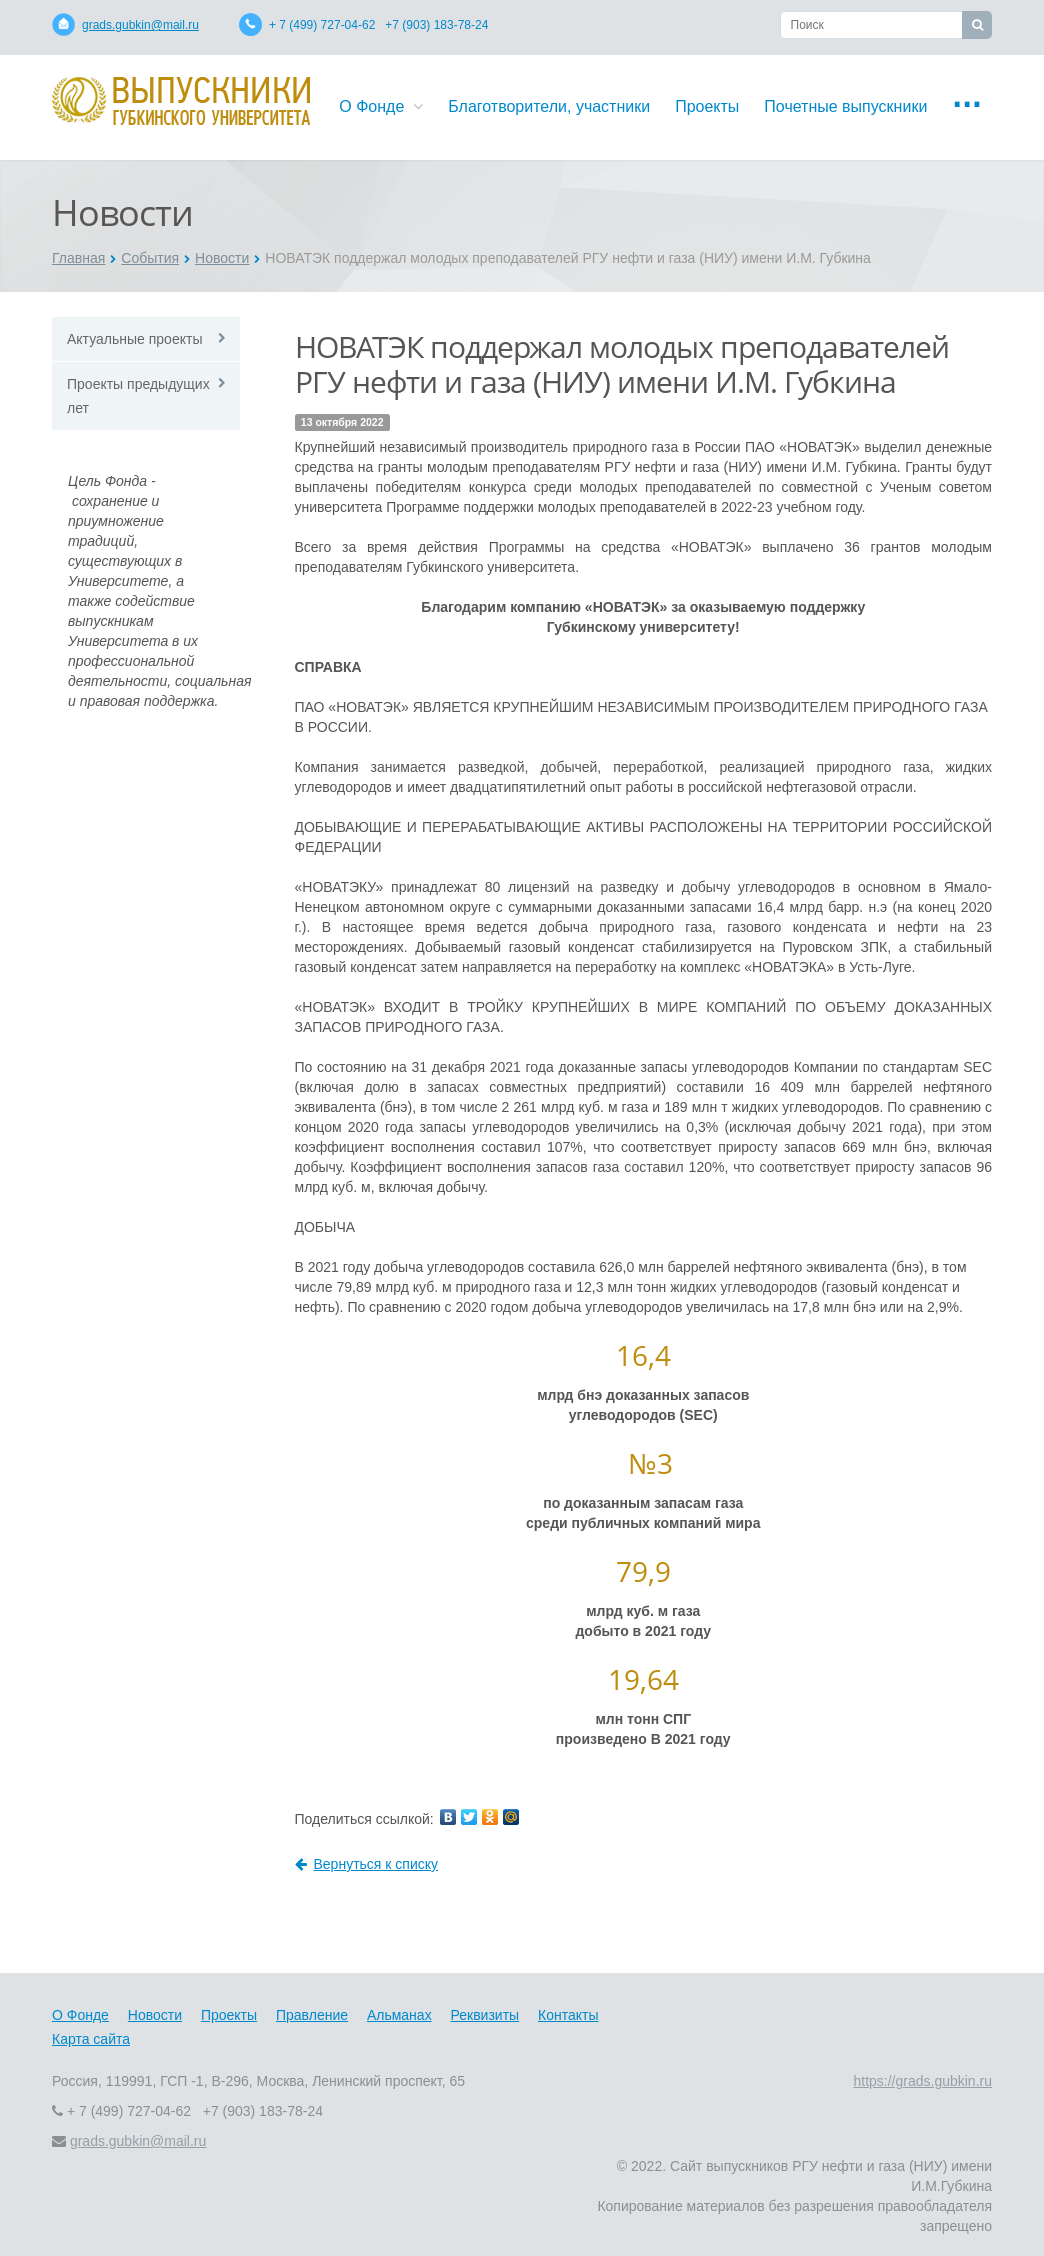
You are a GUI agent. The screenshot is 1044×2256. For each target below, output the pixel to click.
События (150, 258)
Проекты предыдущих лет (138, 396)
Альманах (399, 2015)
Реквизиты (485, 2015)
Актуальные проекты (134, 339)
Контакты (568, 2015)
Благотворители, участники (549, 106)
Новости (222, 258)
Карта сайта (91, 2039)
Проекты (707, 106)
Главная (78, 258)
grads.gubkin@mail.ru (140, 25)
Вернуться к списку (367, 1864)
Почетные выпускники (845, 106)
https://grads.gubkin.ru (922, 2081)
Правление (312, 2015)
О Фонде (381, 106)
